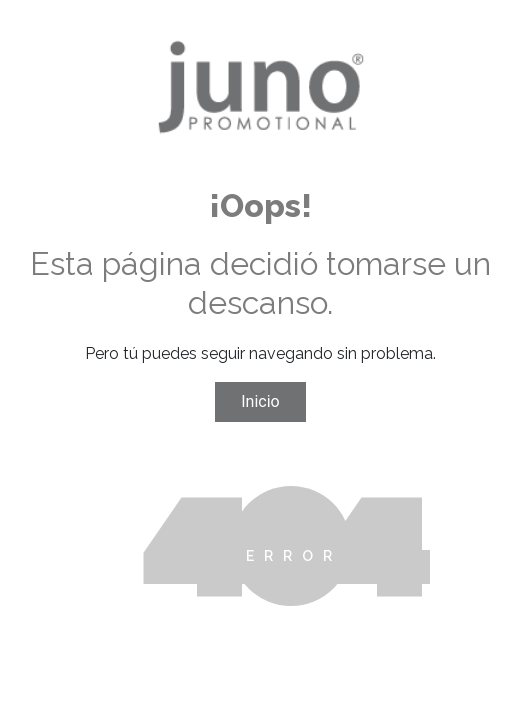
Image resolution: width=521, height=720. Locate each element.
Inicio (260, 401)
